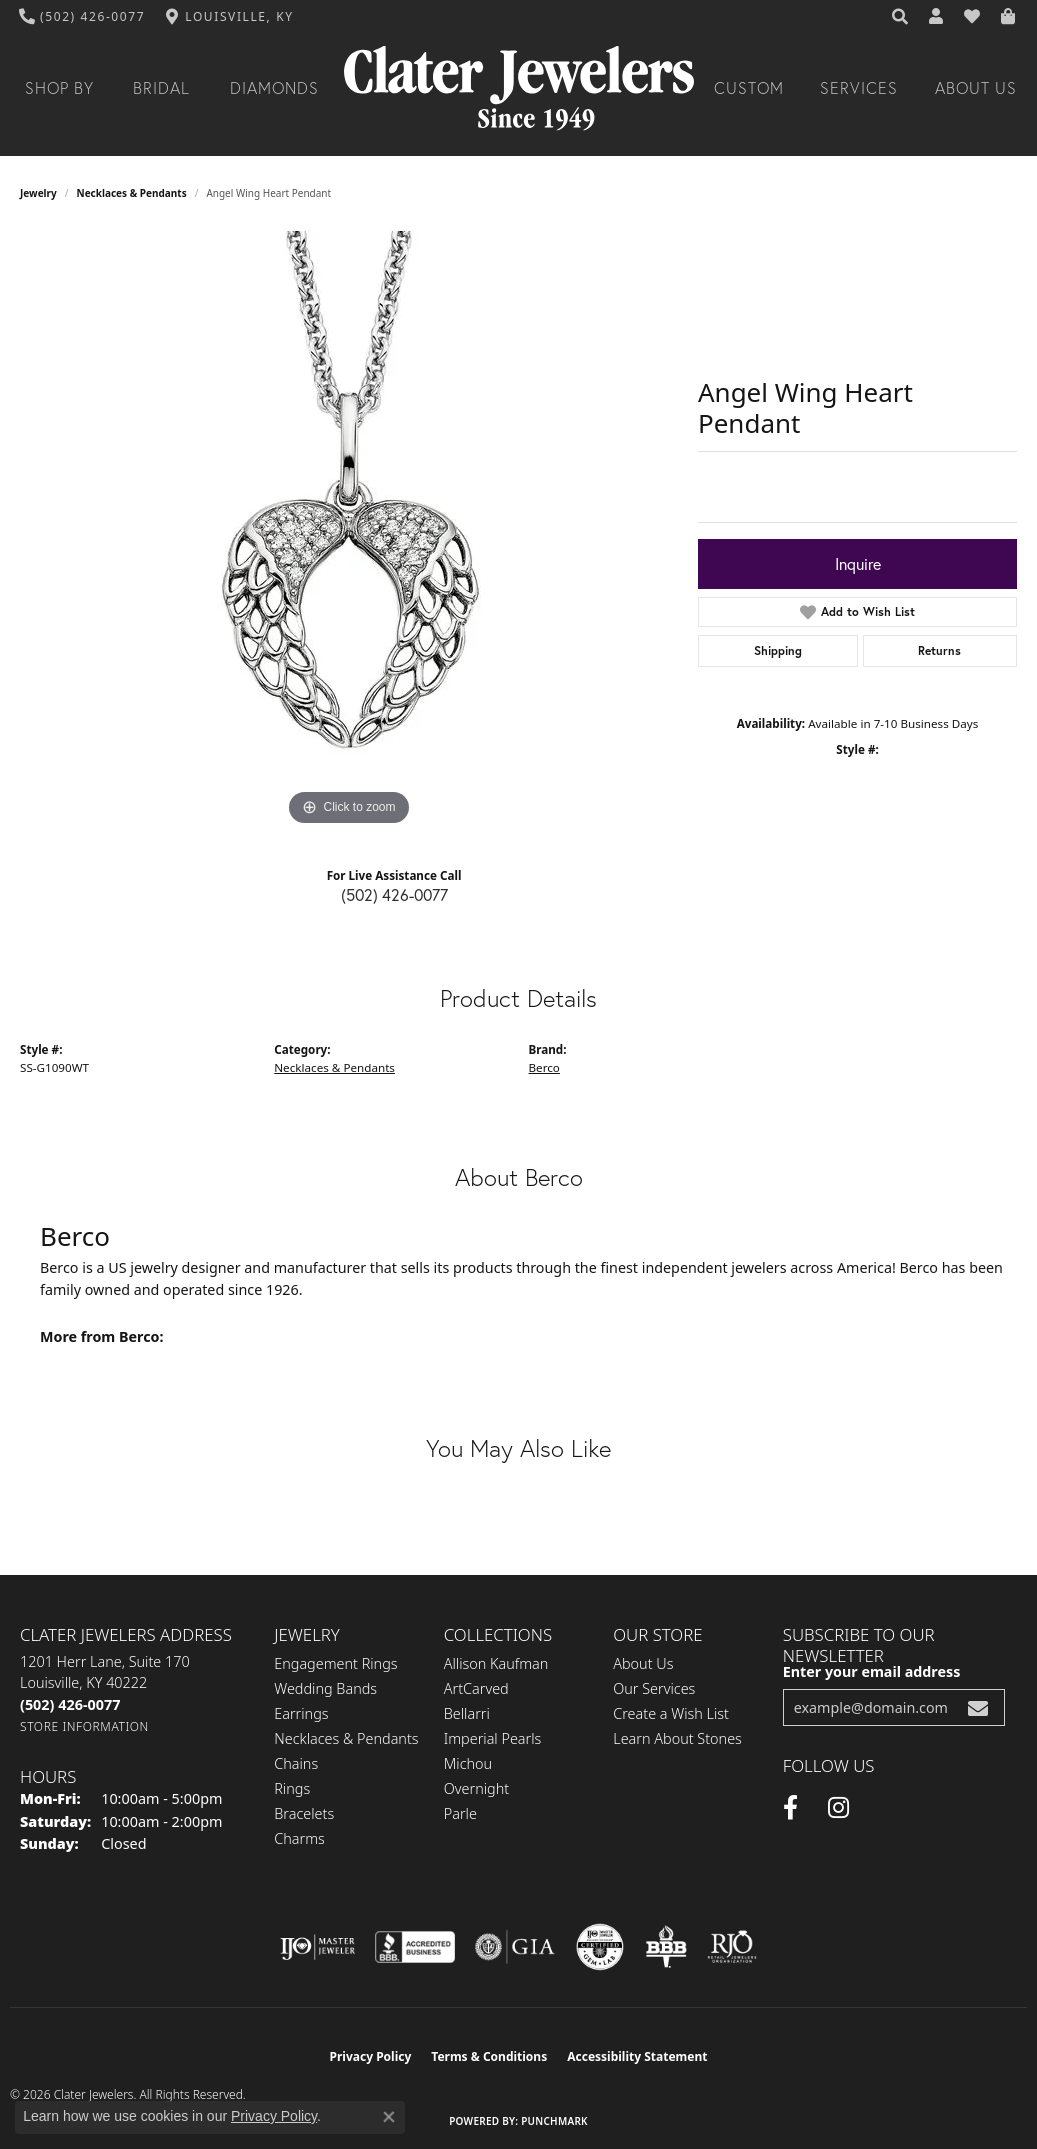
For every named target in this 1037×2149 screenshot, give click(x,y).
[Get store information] (84, 1726)
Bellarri (467, 1713)
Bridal (161, 88)
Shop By (59, 88)
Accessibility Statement (637, 2056)
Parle (460, 1813)
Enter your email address (872, 1671)
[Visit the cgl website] (600, 1947)
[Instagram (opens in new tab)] (838, 1808)
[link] (82, 17)
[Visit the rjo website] (732, 1947)
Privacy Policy (371, 2056)
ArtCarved (476, 1688)
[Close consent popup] (389, 2117)
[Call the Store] (70, 1704)
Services (859, 88)
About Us (976, 88)
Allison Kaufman (496, 1663)
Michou (468, 1763)
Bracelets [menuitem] (304, 1813)
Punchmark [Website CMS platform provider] (554, 2121)
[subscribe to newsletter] (978, 1707)
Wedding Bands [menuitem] (325, 1688)
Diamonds (274, 88)
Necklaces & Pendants (132, 193)
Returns (939, 650)
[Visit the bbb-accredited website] (415, 1947)
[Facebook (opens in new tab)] (790, 1808)
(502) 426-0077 (394, 895)
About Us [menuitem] (643, 1663)
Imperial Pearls (493, 1738)
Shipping (778, 650)
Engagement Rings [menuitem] (335, 1663)
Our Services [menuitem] (654, 1688)
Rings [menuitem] (292, 1788)
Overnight (476, 1788)
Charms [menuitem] (299, 1838)
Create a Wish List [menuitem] (671, 1713)
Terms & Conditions (489, 2056)
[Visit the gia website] (515, 1947)
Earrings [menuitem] (301, 1713)
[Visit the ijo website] (317, 1947)
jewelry (38, 193)
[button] (901, 17)
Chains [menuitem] (296, 1763)
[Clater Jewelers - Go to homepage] (519, 88)
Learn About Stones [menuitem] (677, 1738)
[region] (349, 531)
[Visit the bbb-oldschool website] (666, 1947)
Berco (544, 1067)
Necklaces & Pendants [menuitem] (346, 1738)
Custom (749, 88)
